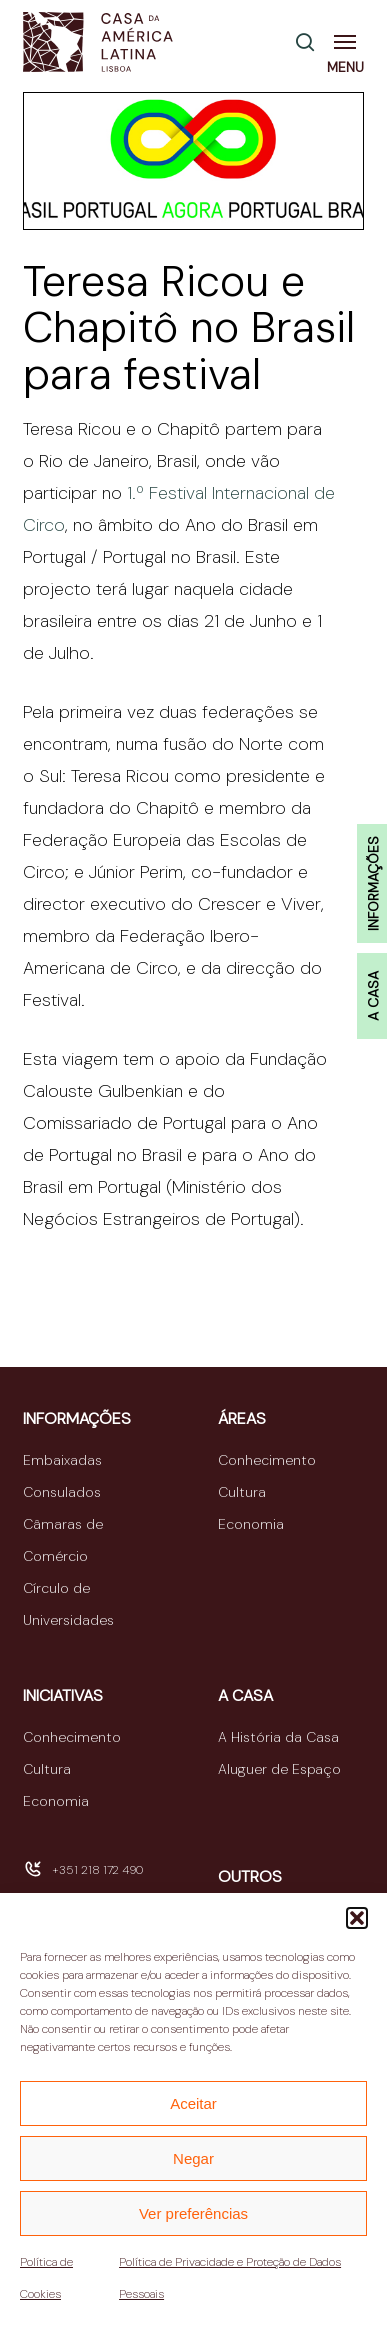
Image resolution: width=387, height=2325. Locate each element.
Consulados (62, 1492)
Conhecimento (267, 1460)
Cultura (242, 1492)
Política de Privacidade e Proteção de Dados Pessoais (230, 2278)
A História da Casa (278, 1737)
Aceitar (193, 2103)
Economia (251, 1524)
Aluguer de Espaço (279, 1769)
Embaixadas (62, 1460)
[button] (357, 1918)
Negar (193, 2158)
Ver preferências (193, 2213)
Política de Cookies (46, 2278)
